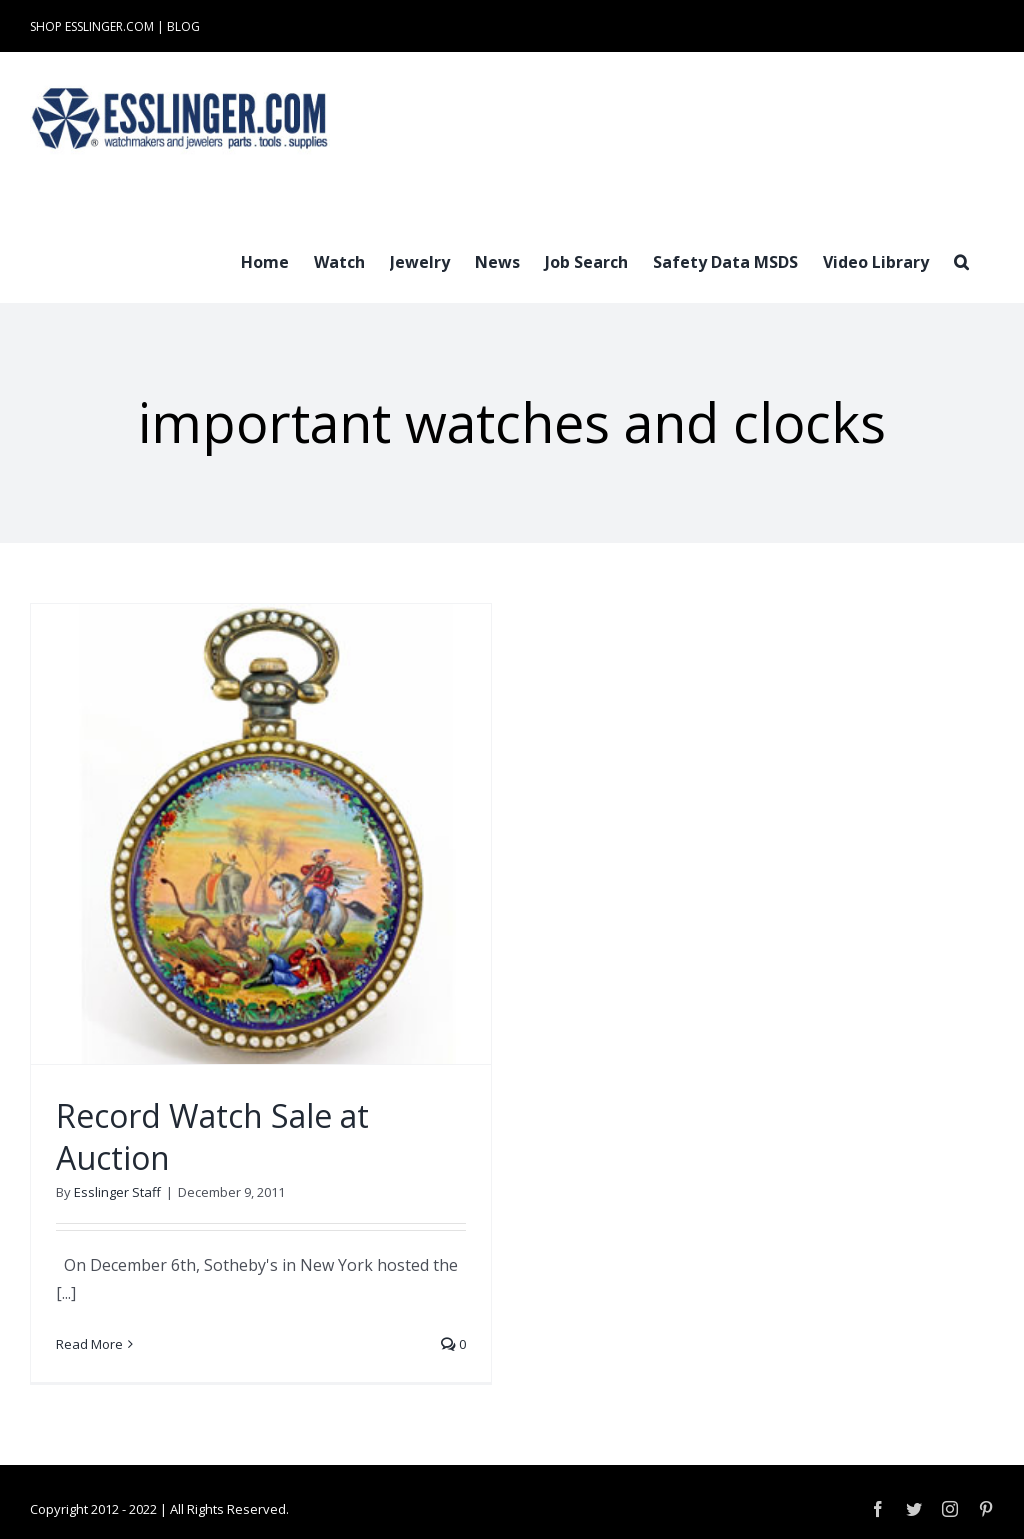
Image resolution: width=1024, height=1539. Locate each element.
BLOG (183, 26)
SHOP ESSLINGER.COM (92, 26)
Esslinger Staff (117, 1192)
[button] (961, 260)
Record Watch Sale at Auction (212, 1136)
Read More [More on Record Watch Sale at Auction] (89, 1344)
